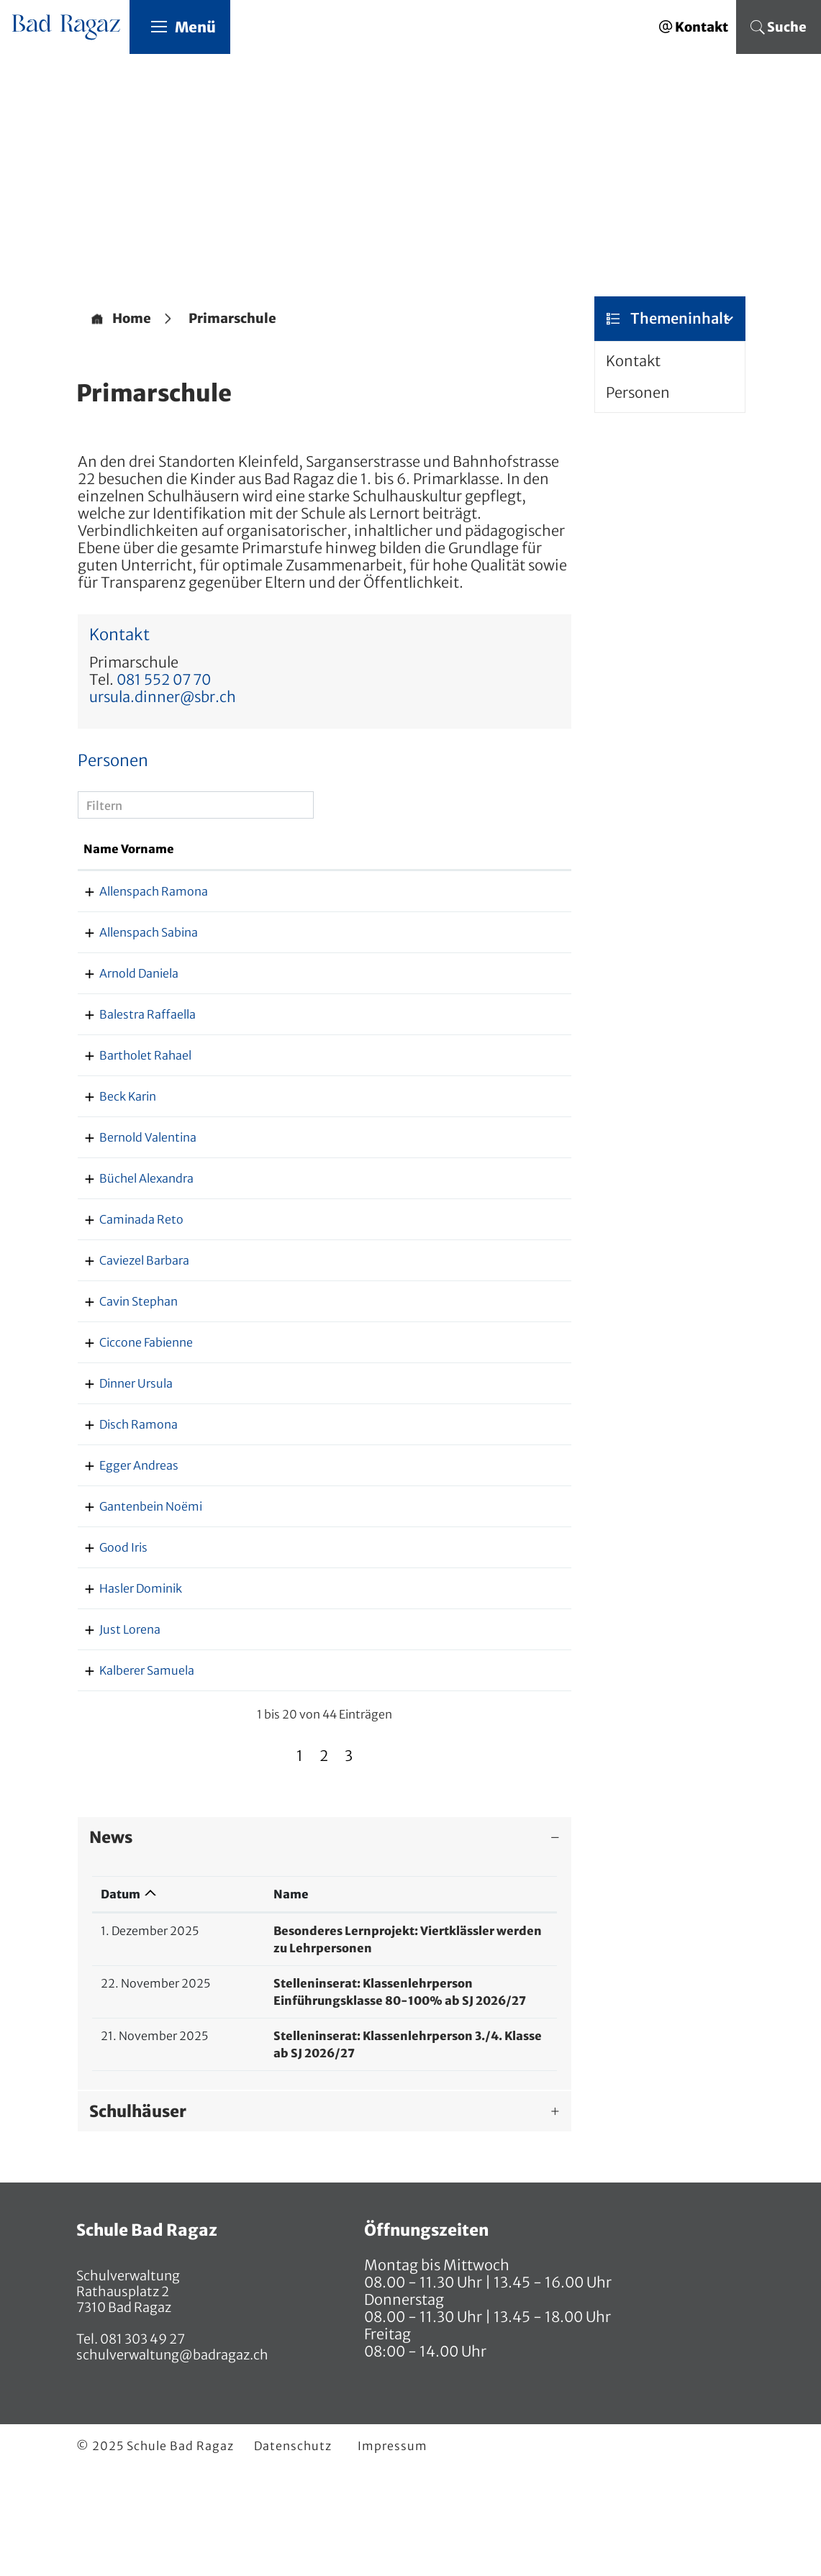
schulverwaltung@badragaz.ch (172, 2459)
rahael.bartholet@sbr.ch (471, 1108)
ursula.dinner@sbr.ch (162, 697)
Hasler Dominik (124, 1692)
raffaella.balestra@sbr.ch (473, 1067)
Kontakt (633, 361)
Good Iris (107, 1651)
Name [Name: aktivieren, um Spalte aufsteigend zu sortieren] (226, 1998)
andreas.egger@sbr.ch (466, 1535)
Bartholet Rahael (129, 1108)
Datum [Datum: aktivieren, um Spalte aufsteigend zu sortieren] (120, 1998)
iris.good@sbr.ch (450, 1651)
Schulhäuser (137, 2216)
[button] (232, 319)
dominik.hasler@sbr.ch (467, 1692)
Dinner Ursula (120, 1436)
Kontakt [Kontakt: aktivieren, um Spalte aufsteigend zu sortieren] (427, 867)
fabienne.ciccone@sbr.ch (473, 1395)
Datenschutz (293, 2550)
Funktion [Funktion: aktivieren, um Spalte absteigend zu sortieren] (218, 867)
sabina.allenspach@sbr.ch (475, 967)
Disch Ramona (122, 1494)
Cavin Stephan (122, 1354)
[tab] (324, 1941)
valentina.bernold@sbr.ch (475, 1190)
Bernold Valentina (132, 1190)
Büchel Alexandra (130, 1231)
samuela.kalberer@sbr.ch (474, 1774)
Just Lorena (114, 1733)
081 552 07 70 (164, 680)
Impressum (392, 2550)
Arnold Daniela (123, 1026)
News (110, 1941)
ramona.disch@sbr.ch (464, 1494)
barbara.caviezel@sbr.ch (471, 1313)
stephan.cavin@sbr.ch (465, 1354)
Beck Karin (111, 1149)
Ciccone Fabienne (130, 1395)
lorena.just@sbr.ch (456, 1733)
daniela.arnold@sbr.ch (465, 1026)
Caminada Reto (125, 1272)
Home (131, 319)
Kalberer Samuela (130, 1774)
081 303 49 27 (141, 2443)
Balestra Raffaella (131, 1067)
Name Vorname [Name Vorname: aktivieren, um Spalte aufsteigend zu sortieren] (110, 858)
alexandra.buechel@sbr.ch (476, 1231)
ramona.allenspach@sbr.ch (479, 909)
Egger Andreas (123, 1535)
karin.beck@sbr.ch (455, 1149)
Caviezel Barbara (128, 1313)
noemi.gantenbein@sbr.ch (477, 1593)
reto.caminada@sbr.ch (467, 1272)
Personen (638, 393)
